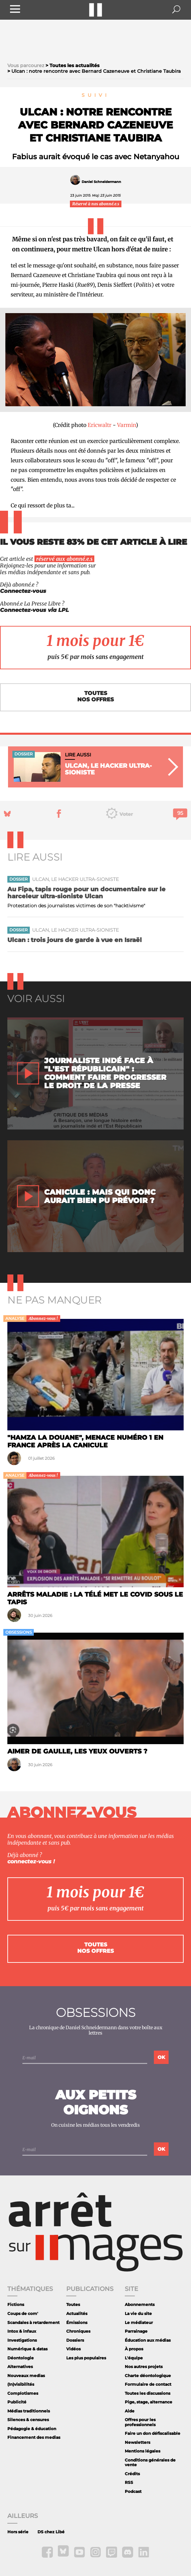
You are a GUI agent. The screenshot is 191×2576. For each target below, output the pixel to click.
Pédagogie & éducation (31, 2428)
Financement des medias (33, 2437)
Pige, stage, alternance (148, 2401)
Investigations (22, 2340)
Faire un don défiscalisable (152, 2433)
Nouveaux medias (26, 2375)
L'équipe (134, 2357)
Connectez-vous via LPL (34, 610)
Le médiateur (139, 2322)
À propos (134, 2348)
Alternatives (20, 2366)
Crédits (132, 2473)
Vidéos (73, 2348)
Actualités (76, 2313)
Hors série (17, 2531)
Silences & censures (28, 2419)
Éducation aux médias (148, 2340)
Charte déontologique (148, 2375)
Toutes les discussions (147, 2393)
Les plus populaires (86, 2357)
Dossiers (75, 2340)
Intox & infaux (21, 2331)
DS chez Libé (51, 2531)
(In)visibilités (20, 2384)
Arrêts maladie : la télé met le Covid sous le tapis (95, 1598)
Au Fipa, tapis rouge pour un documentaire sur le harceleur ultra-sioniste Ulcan (86, 893)
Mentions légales (142, 2450)
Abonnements (140, 2304)
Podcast (133, 2491)
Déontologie (20, 2357)
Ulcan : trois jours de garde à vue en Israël (74, 939)
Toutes (73, 2304)
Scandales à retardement (33, 2322)
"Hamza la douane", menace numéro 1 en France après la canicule (85, 1441)
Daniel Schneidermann (101, 182)
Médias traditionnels (28, 2410)
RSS (129, 2482)
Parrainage (136, 2331)
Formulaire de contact (148, 2384)
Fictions (15, 2304)
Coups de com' (22, 2313)
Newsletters (137, 2442)
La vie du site (138, 2313)
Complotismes (22, 2393)
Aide (129, 2410)
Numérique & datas (27, 2348)
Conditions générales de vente (150, 2462)
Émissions (76, 2322)
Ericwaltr (99, 425)
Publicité (16, 2401)
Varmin (126, 425)
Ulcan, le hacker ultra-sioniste (75, 879)
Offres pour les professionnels (140, 2422)
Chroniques (78, 2331)
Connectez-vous (23, 591)
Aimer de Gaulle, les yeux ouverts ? (77, 1751)
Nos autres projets (144, 2366)
